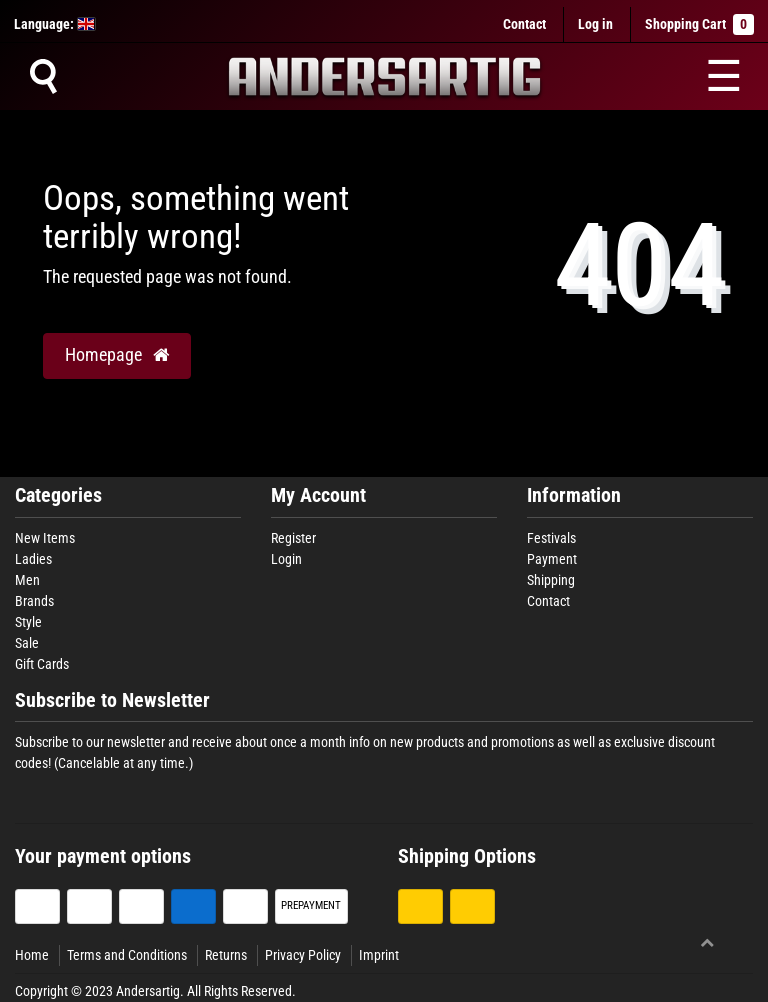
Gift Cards (42, 664)
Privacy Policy (303, 955)
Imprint (379, 955)
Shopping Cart (699, 24)
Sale (27, 643)
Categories (58, 495)
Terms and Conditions (127, 955)
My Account (318, 495)
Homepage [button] (117, 355)
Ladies (33, 559)
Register (293, 538)
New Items (45, 538)
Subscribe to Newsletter (112, 700)
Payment (552, 559)
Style (28, 622)
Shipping (551, 580)
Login (286, 559)
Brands (34, 601)
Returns (226, 955)
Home (32, 955)
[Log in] (595, 24)
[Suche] (43, 76)
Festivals (551, 538)
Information (574, 495)
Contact (524, 24)
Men (27, 580)
